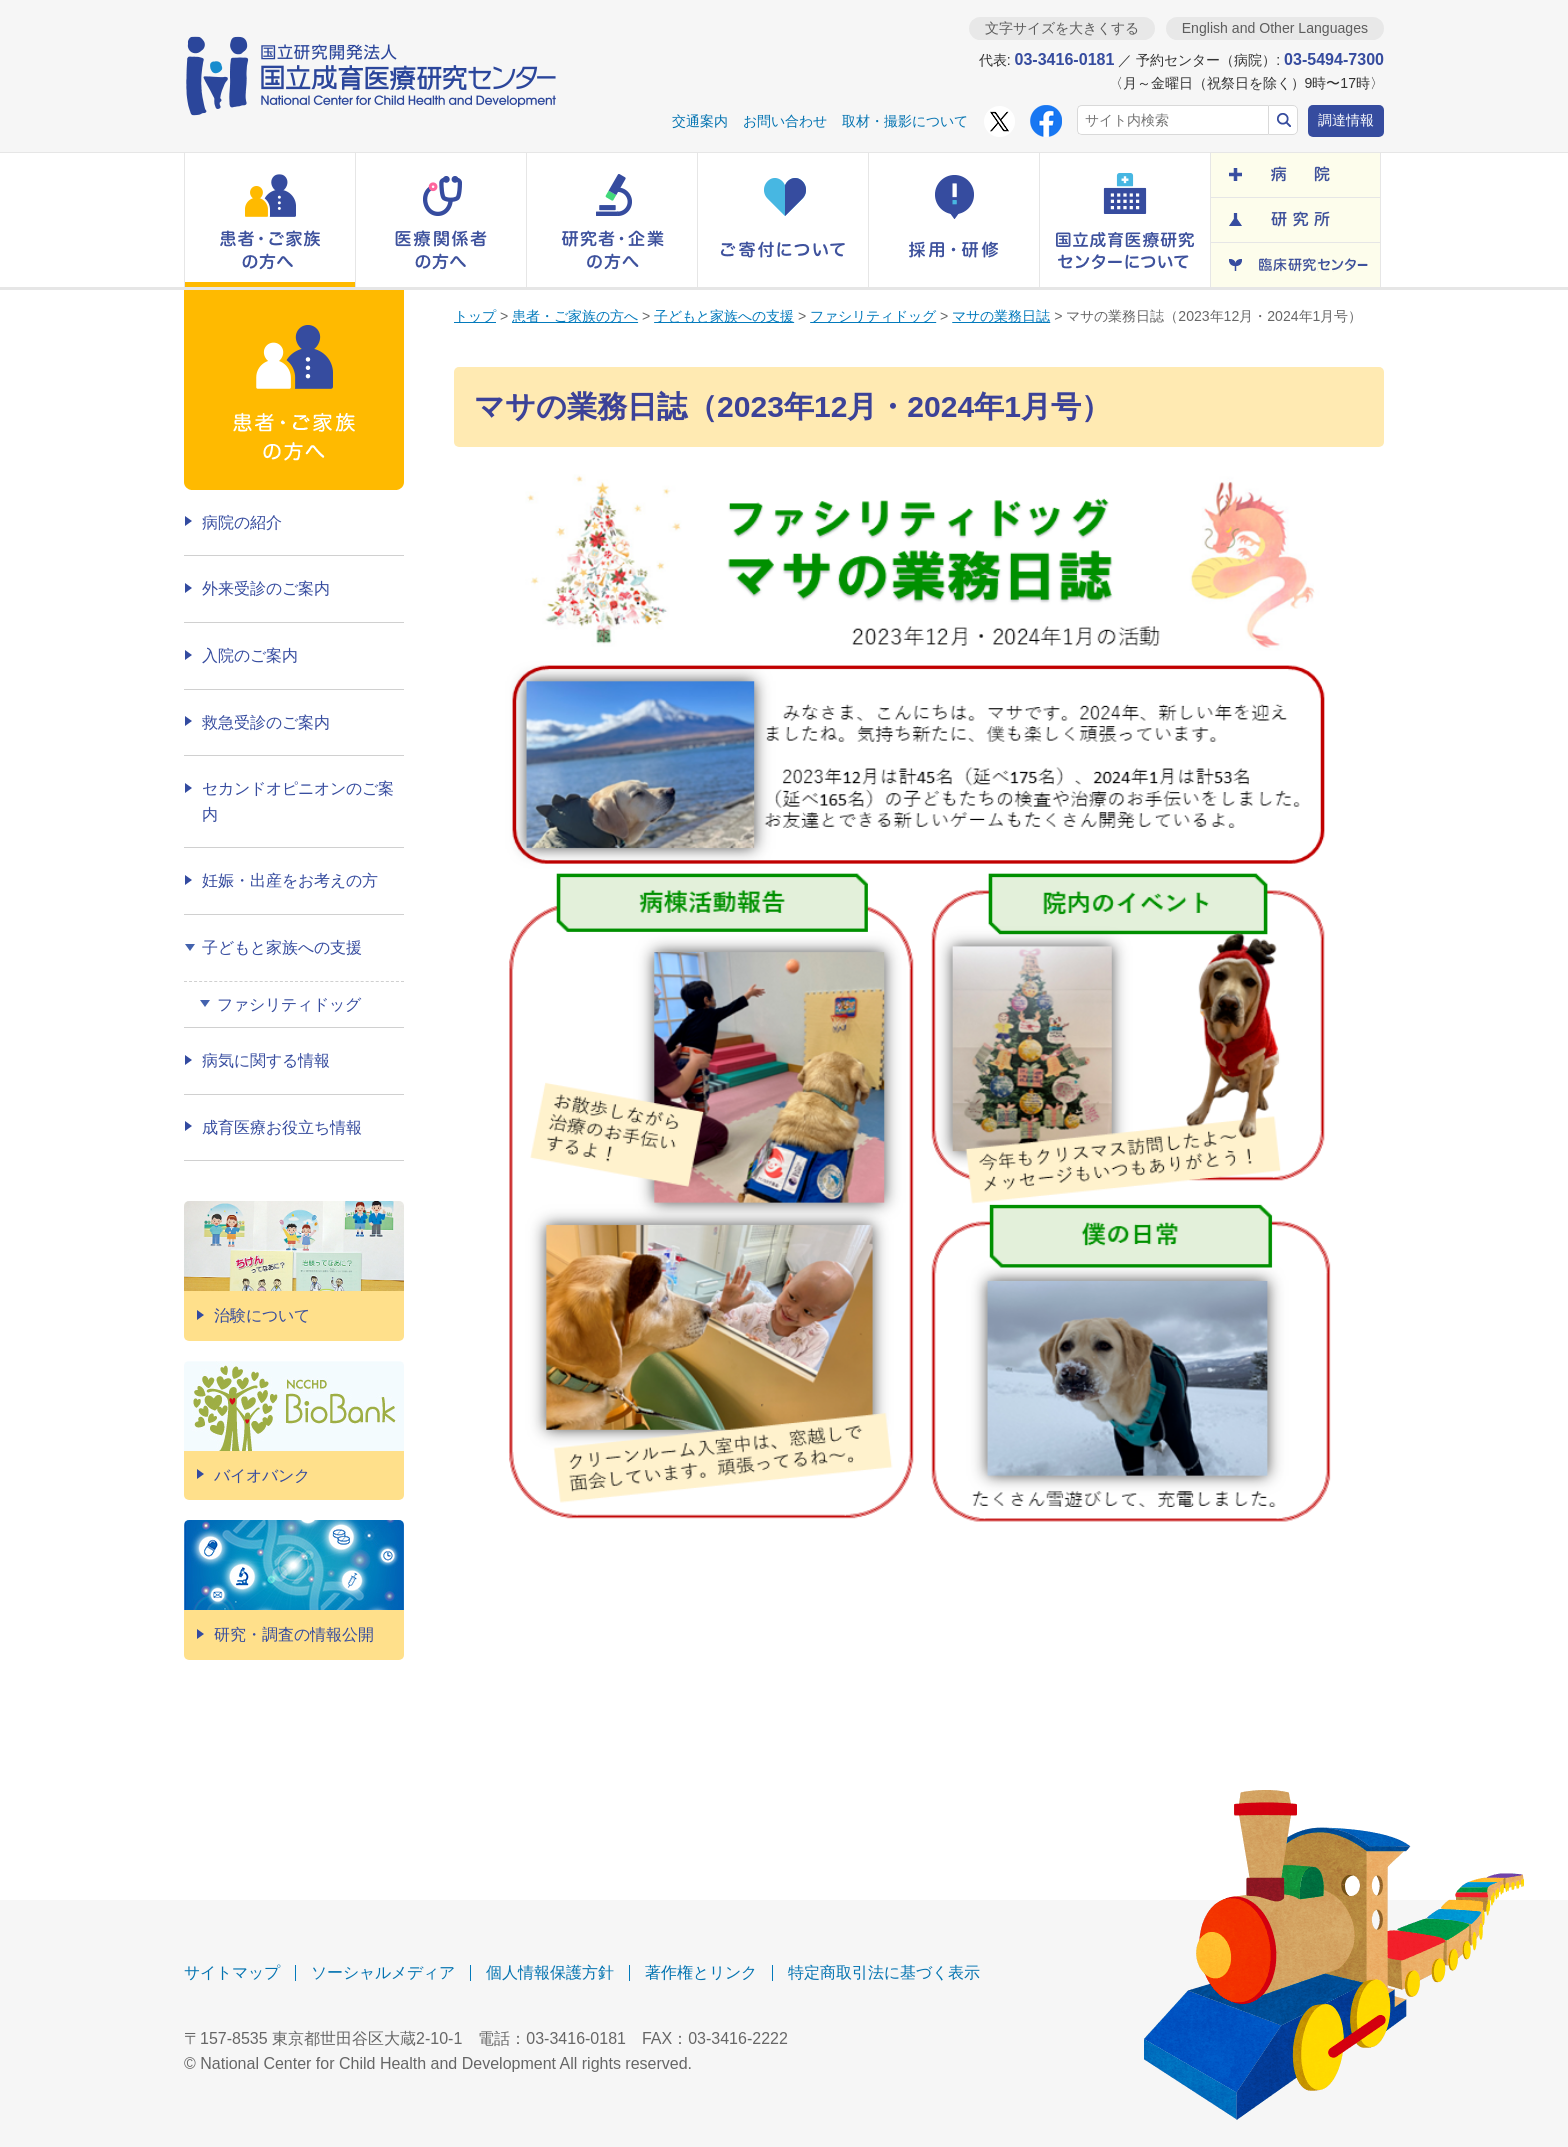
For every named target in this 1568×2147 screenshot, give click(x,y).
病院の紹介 (242, 522)
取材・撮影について (905, 121)
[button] (270, 220)
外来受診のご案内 (266, 588)
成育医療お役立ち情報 (282, 1127)
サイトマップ (232, 1972)
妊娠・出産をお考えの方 (290, 880)
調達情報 (1346, 120)
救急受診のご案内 (266, 722)
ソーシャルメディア (383, 1972)
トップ (475, 316)
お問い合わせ (785, 121)
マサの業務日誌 (1001, 316)
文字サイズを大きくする (1062, 28)
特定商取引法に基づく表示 (884, 1972)
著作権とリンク (701, 1972)
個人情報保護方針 (550, 1972)
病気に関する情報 (266, 1060)
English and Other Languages (1275, 28)
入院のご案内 (250, 655)
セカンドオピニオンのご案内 (298, 801)
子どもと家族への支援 (724, 316)
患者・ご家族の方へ (575, 316)
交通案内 (700, 121)
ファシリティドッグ (873, 316)
